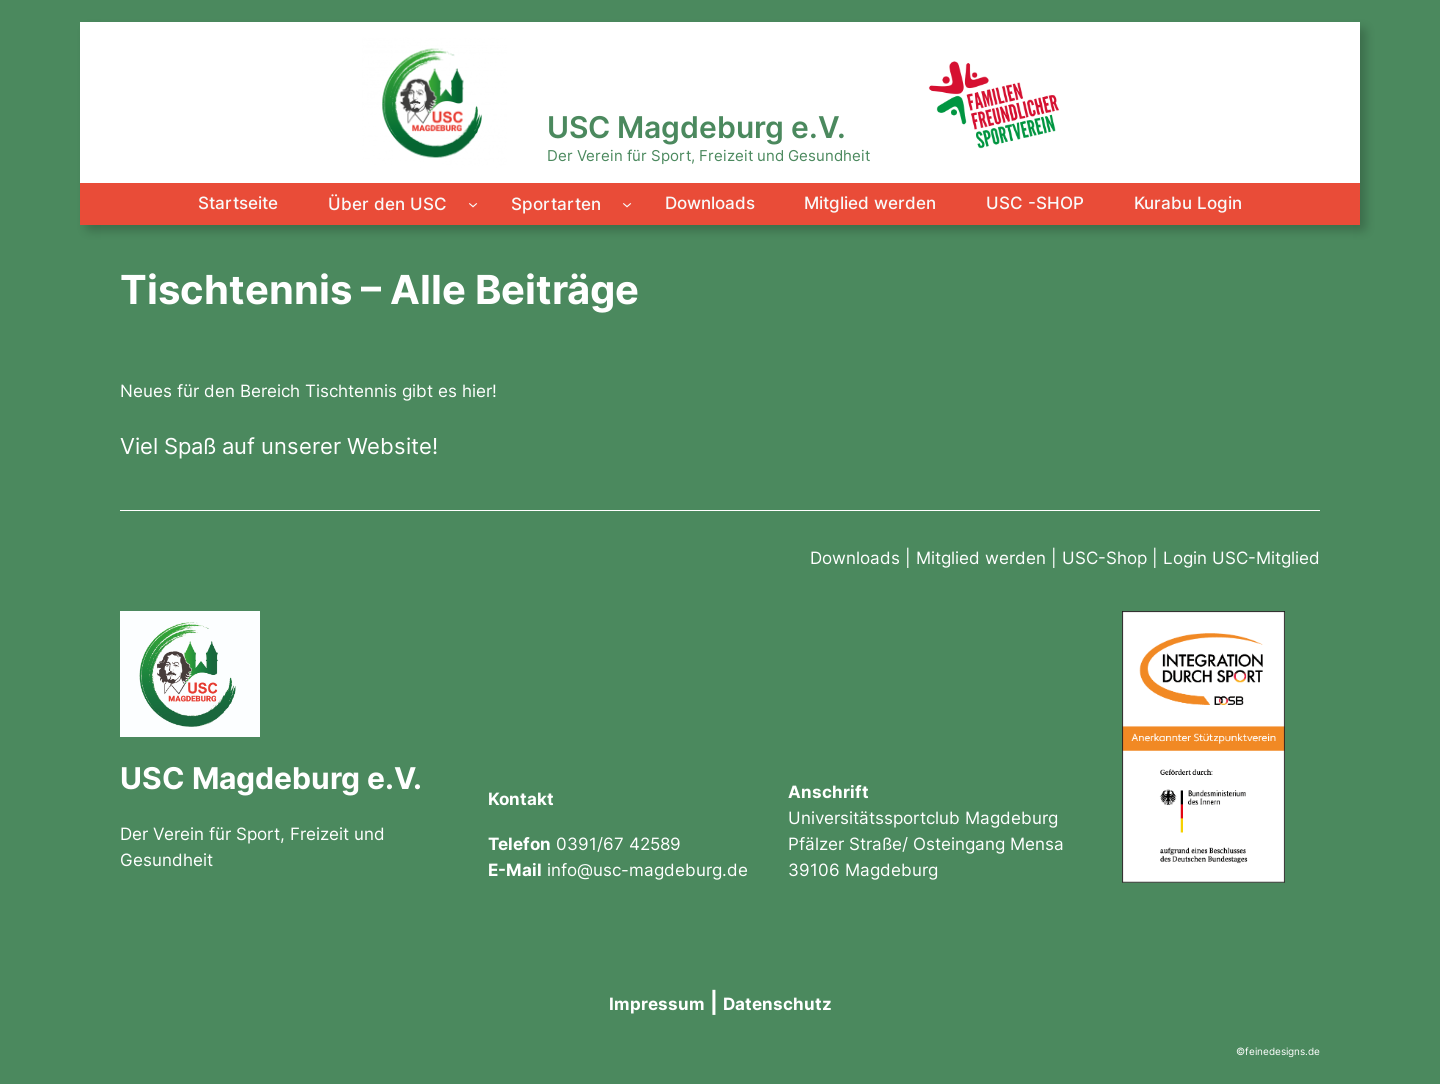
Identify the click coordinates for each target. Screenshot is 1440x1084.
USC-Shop (1104, 558)
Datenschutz (777, 1004)
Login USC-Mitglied (1241, 558)
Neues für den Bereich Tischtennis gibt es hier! (308, 391)
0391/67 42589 (618, 844)
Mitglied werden (981, 558)
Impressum (657, 1004)
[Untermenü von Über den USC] (473, 204)
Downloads (855, 558)
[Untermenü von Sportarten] (627, 204)
